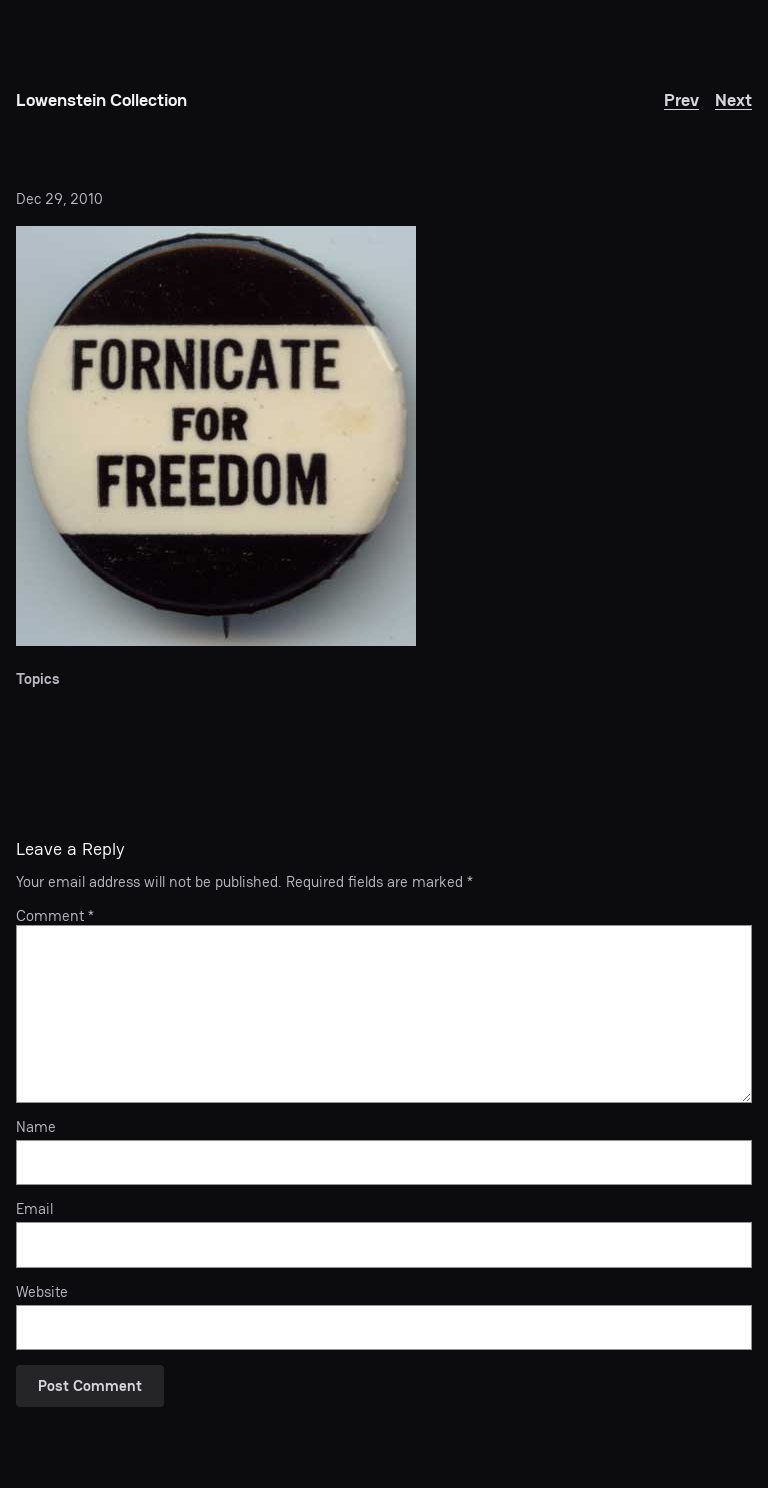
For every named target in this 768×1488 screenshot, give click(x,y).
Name (36, 1127)
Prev (681, 99)
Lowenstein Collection (101, 99)
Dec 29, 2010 (59, 198)
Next (733, 99)
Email (34, 1209)
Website (42, 1292)
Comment (55, 915)
